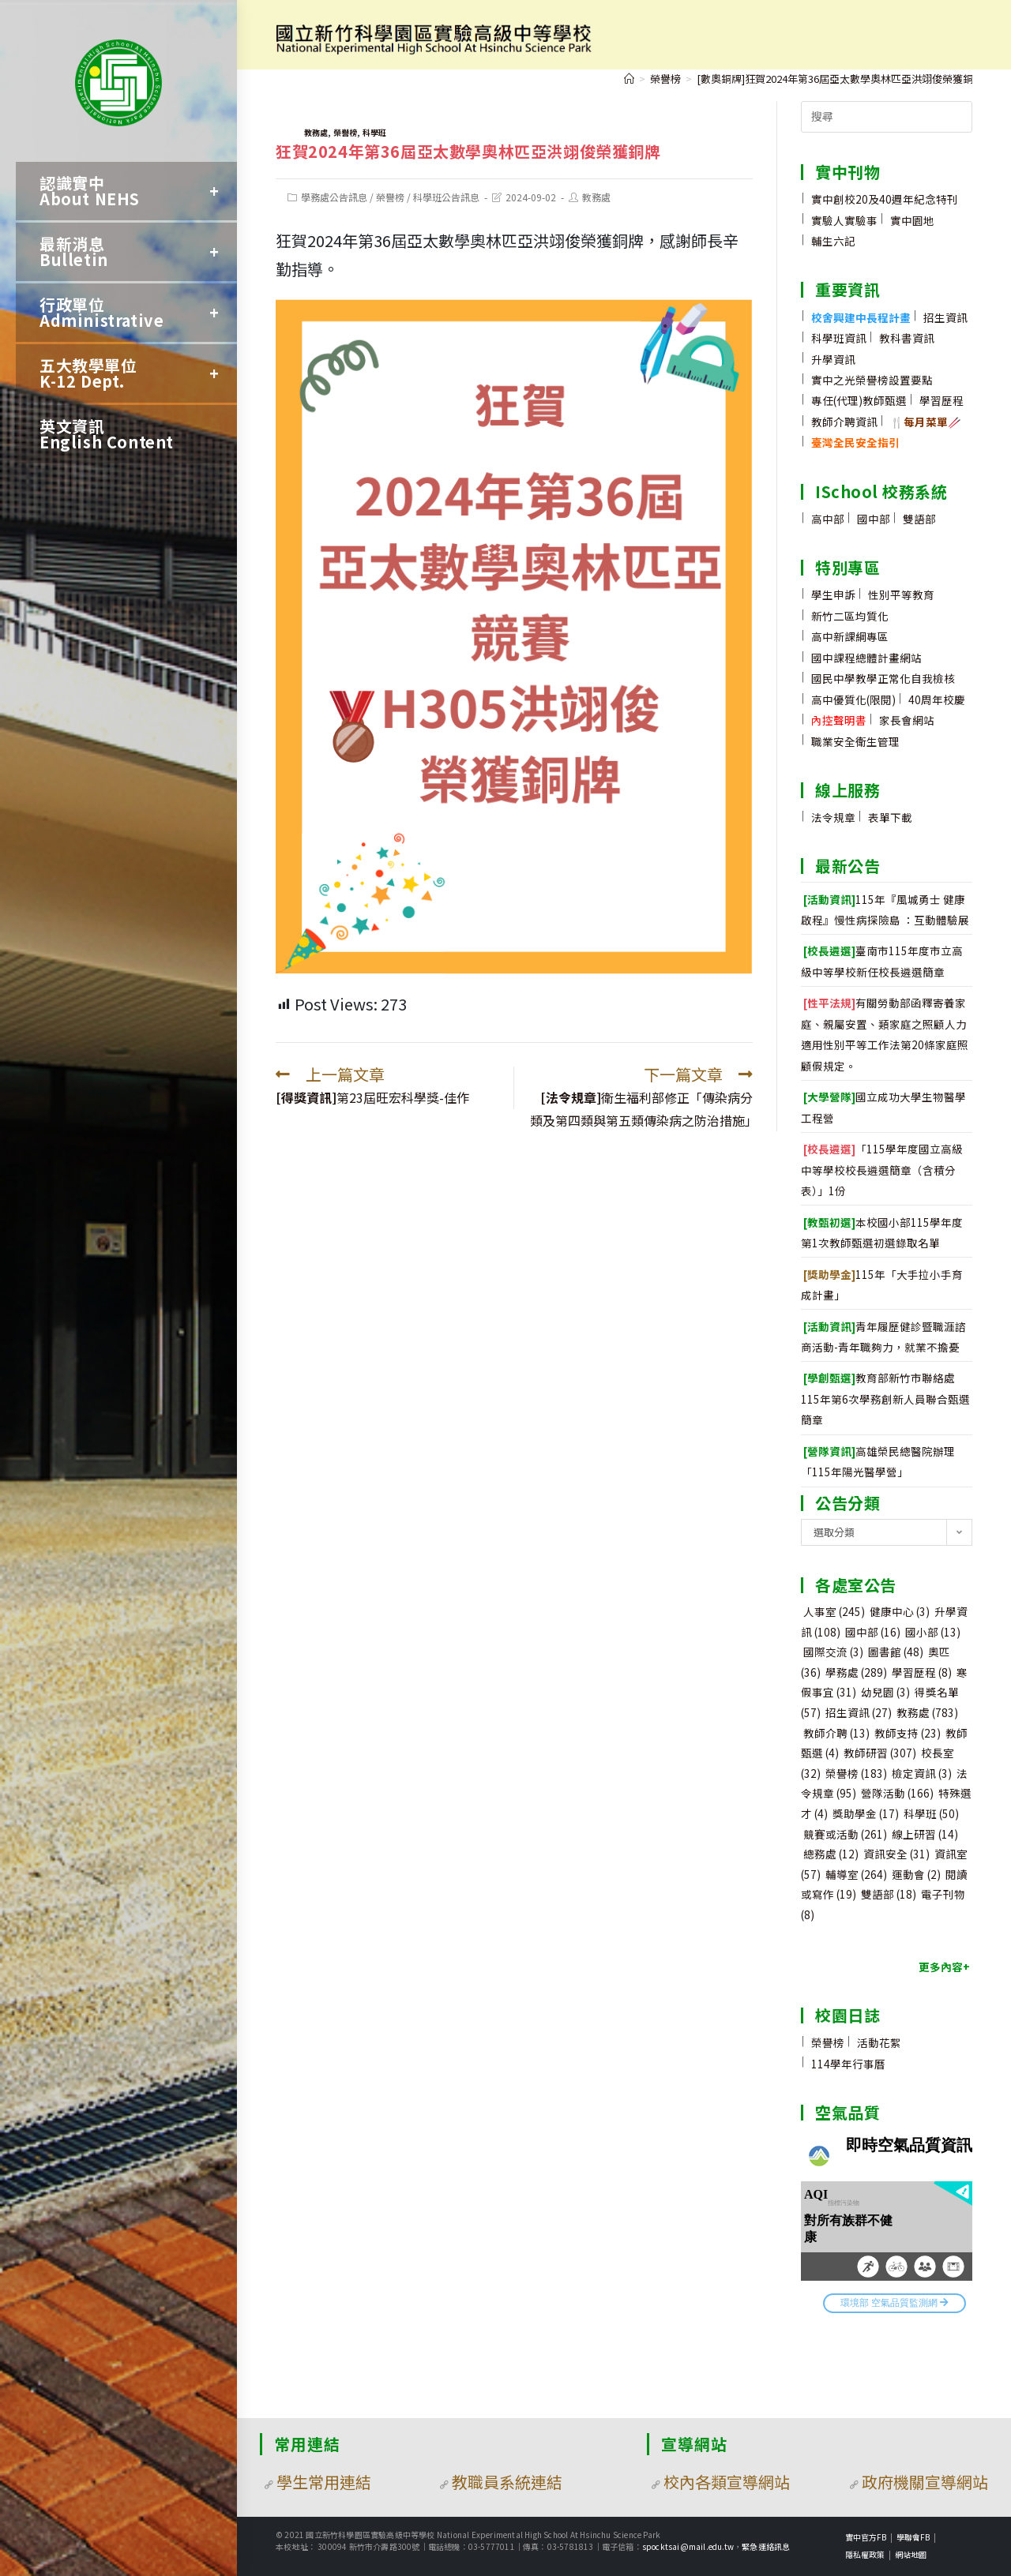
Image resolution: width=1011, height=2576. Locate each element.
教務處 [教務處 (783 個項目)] (927, 1712)
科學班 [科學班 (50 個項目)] (931, 1813)
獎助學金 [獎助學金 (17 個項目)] (865, 1813)
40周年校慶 (936, 699)
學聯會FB (913, 2537)
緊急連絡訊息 (766, 2546)
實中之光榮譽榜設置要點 (872, 380)
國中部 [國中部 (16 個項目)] (872, 1632)
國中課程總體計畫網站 (866, 658)
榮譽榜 (345, 132)
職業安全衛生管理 (855, 741)
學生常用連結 (323, 2481)
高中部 (827, 519)
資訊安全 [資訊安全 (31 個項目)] (896, 1854)
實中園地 (912, 220)
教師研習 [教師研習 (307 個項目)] (880, 1752)
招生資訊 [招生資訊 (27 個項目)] (858, 1712)
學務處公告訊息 (334, 197)
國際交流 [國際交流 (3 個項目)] (833, 1651)
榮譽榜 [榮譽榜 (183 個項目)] (856, 1773)
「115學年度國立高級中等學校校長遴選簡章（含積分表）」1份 (882, 1169)
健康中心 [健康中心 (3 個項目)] (900, 1611)
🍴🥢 (925, 421)
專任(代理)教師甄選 (859, 400)
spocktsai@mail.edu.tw (688, 2546)
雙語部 (919, 519)
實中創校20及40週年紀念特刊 (884, 199)
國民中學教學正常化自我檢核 (883, 678)
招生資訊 (945, 317)
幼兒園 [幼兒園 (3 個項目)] (885, 1692)
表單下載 (890, 817)
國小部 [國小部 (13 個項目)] (932, 1632)
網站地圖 (910, 2554)
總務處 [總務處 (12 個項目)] (831, 1854)
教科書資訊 (906, 338)
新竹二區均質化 (850, 616)
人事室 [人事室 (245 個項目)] (834, 1611)
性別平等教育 (901, 594)
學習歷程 (941, 400)
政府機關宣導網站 (925, 2481)
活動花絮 (879, 2042)
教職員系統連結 (507, 2481)
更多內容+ (944, 1966)
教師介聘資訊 (844, 421)
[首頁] (629, 78)
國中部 (873, 519)
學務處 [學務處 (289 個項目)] (856, 1672)
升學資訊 (833, 359)
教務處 (316, 132)
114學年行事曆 (848, 2064)
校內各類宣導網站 (726, 2481)
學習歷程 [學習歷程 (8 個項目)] (922, 1672)
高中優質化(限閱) (853, 699)
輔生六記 (833, 241)
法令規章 (833, 817)
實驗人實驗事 (844, 220)
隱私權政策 (865, 2554)
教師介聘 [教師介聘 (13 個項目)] (836, 1733)
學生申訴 (833, 594)
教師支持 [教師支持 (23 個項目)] (907, 1733)
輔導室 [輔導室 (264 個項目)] (856, 1874)
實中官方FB (865, 2537)
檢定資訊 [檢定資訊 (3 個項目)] (922, 1773)
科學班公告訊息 (446, 197)
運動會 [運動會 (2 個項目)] (916, 1874)
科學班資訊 (838, 338)
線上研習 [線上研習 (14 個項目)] (925, 1834)
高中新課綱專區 (850, 636)
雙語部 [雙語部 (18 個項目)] (888, 1894)
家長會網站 (906, 720)
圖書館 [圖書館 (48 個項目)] (895, 1651)
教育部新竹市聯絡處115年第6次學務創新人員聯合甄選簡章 (885, 1398)
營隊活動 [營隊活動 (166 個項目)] (897, 1793)
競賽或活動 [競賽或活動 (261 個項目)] (845, 1834)
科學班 (374, 132)
